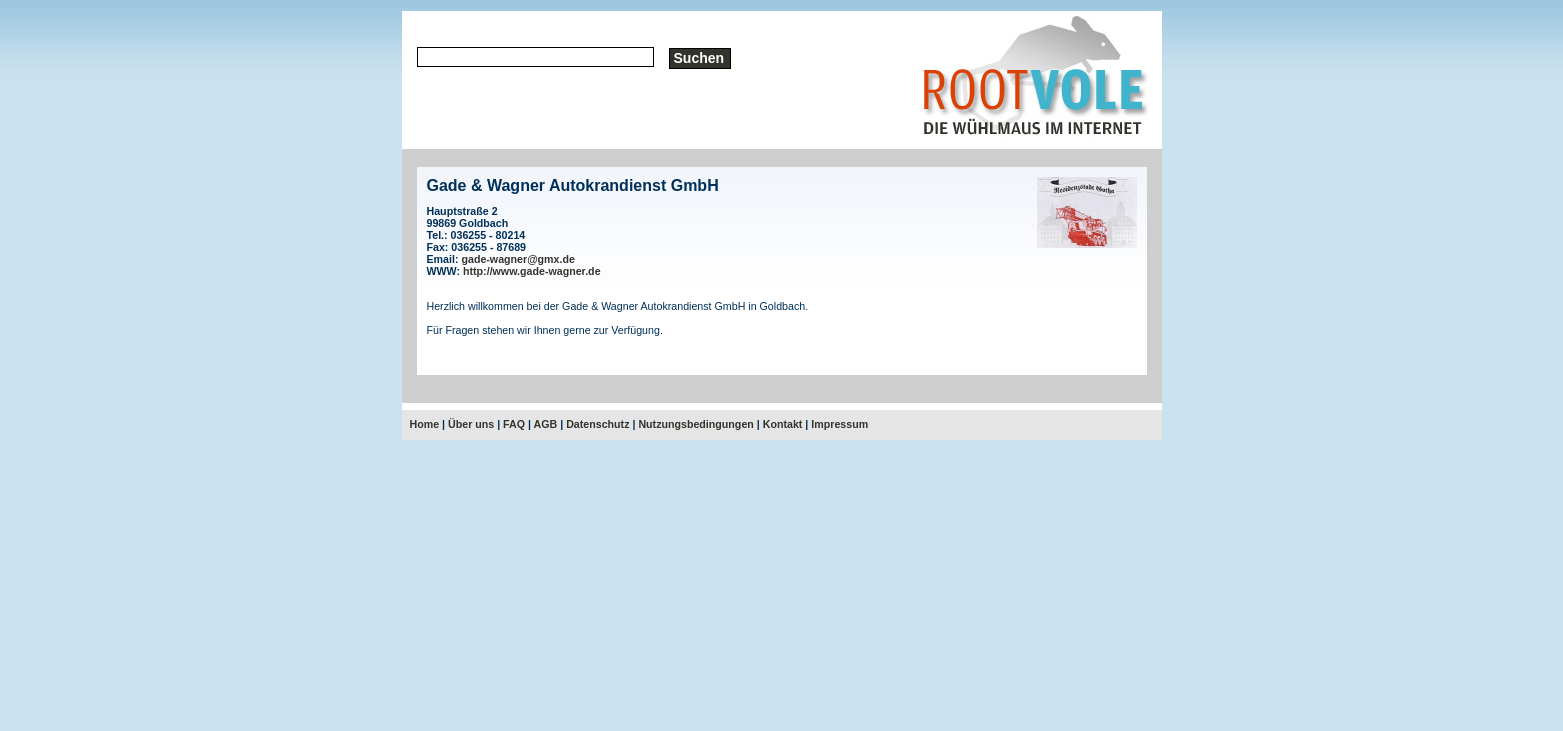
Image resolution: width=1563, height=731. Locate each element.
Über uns (471, 424)
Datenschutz (597, 424)
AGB (546, 424)
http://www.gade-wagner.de (532, 271)
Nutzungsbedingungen (695, 424)
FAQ (514, 424)
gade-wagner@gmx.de (517, 259)
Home (425, 424)
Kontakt (783, 424)
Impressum (839, 424)
